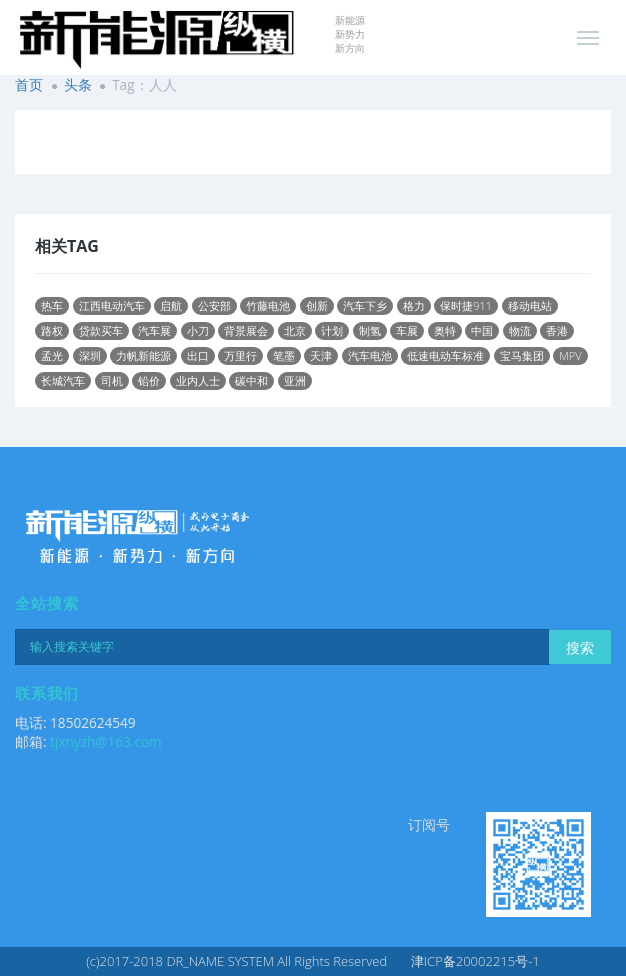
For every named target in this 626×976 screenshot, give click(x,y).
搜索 (580, 647)
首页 (29, 84)
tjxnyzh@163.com (106, 741)
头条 (78, 84)
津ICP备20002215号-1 (475, 961)
